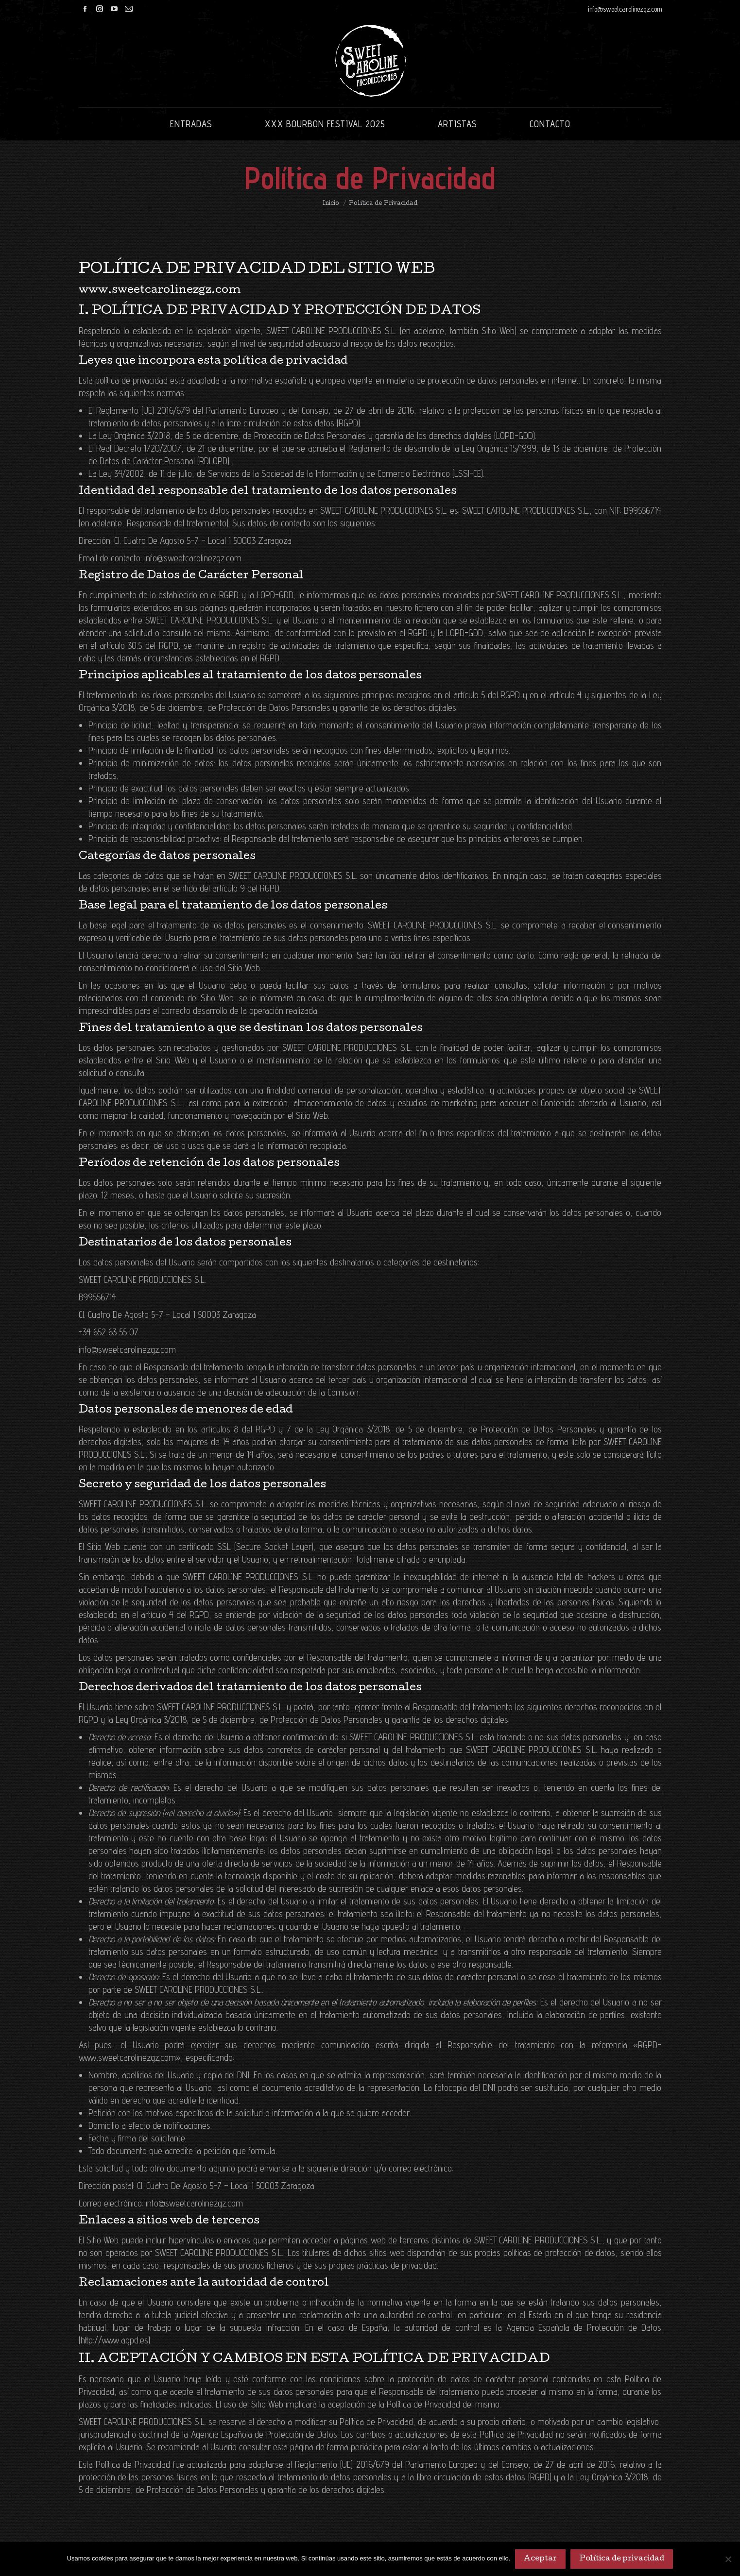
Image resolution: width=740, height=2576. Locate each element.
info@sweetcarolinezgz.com (625, 9)
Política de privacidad (621, 2559)
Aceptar (540, 2559)
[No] (728, 2559)
